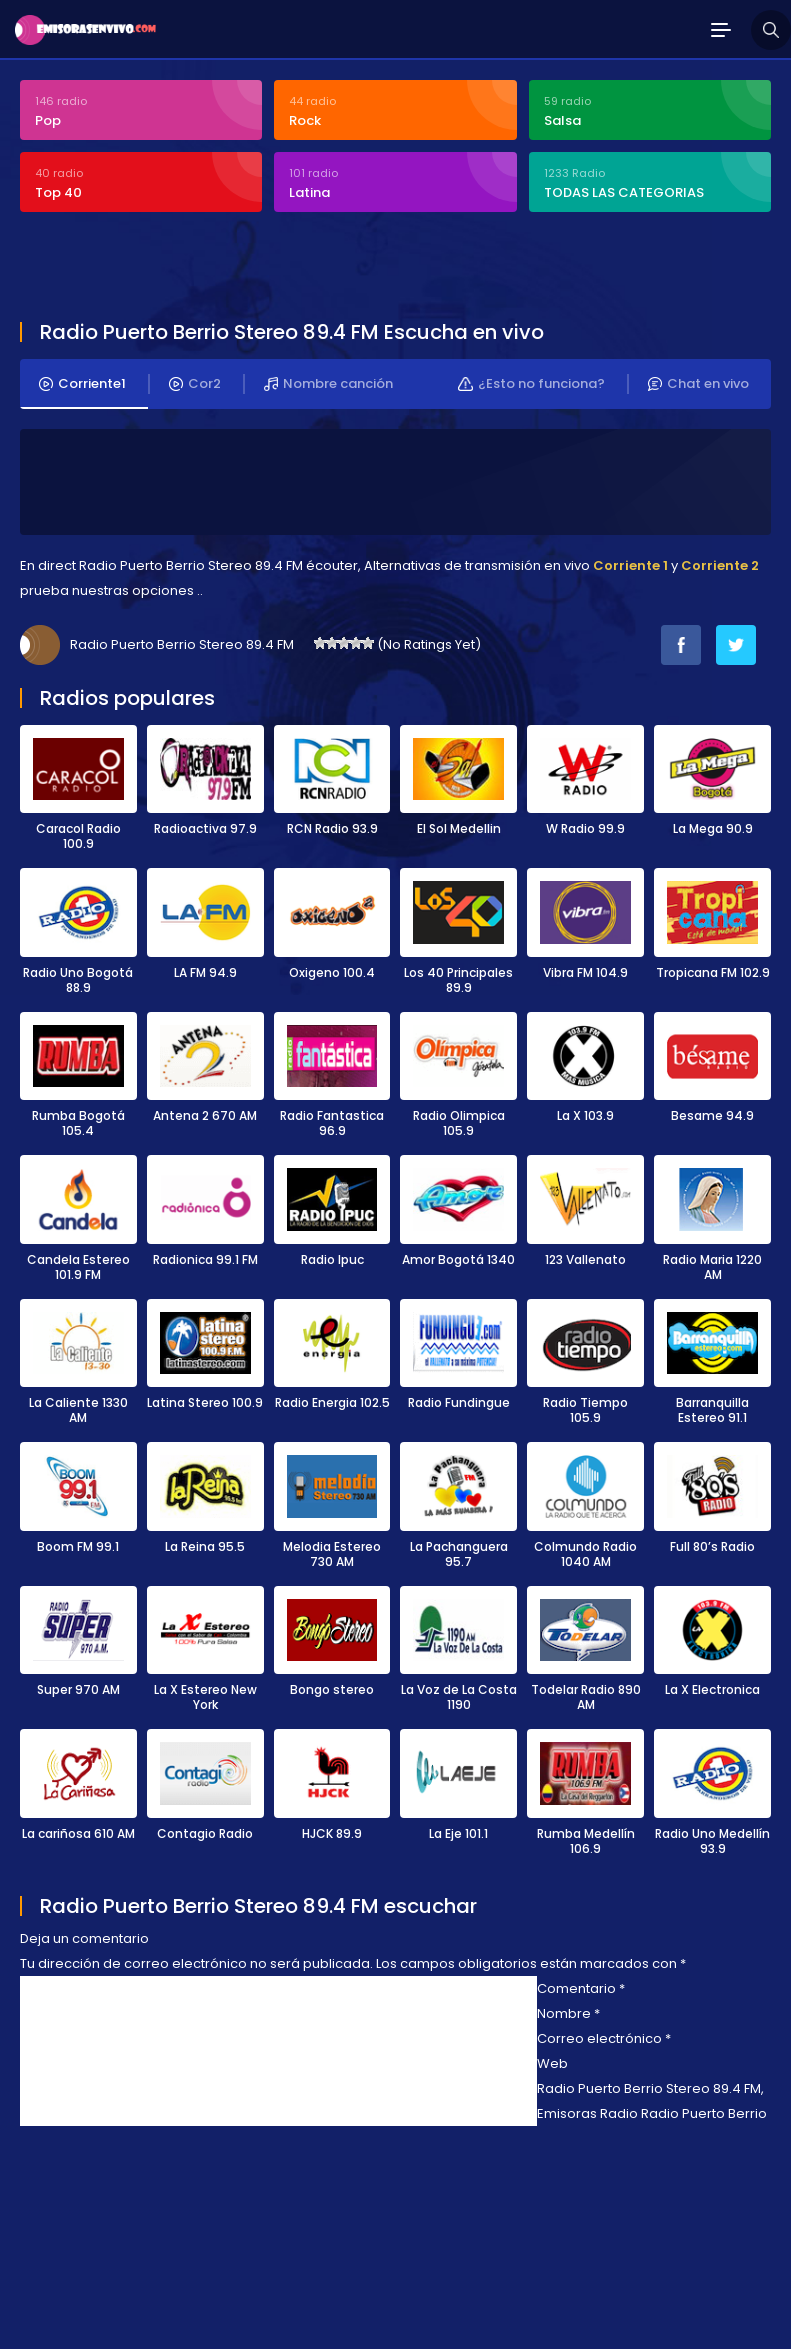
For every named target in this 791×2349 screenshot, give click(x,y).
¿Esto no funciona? (531, 384)
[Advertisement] (254, 269)
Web (552, 2063)
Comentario (581, 1988)
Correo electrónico (604, 2038)
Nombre (568, 2013)
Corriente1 (82, 384)
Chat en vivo (698, 384)
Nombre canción (328, 384)
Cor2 (195, 384)
